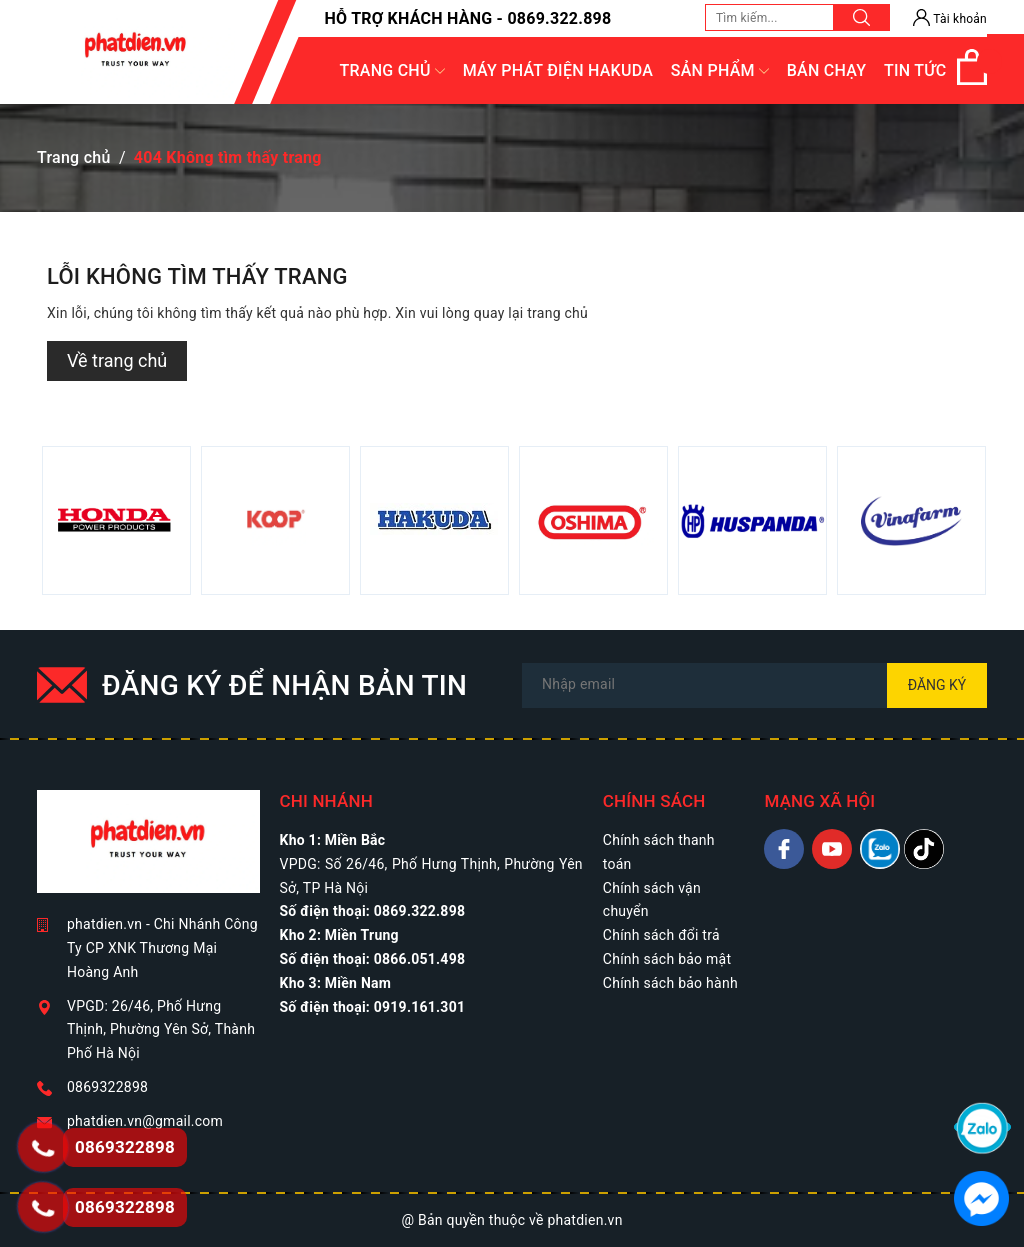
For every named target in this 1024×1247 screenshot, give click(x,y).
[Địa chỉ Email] (754, 685)
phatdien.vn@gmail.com (145, 1121)
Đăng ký (937, 685)
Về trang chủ (117, 360)
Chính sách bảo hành (670, 983)
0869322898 (107, 1087)
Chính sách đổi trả (661, 935)
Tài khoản (950, 19)
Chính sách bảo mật (667, 959)
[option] (116, 520)
